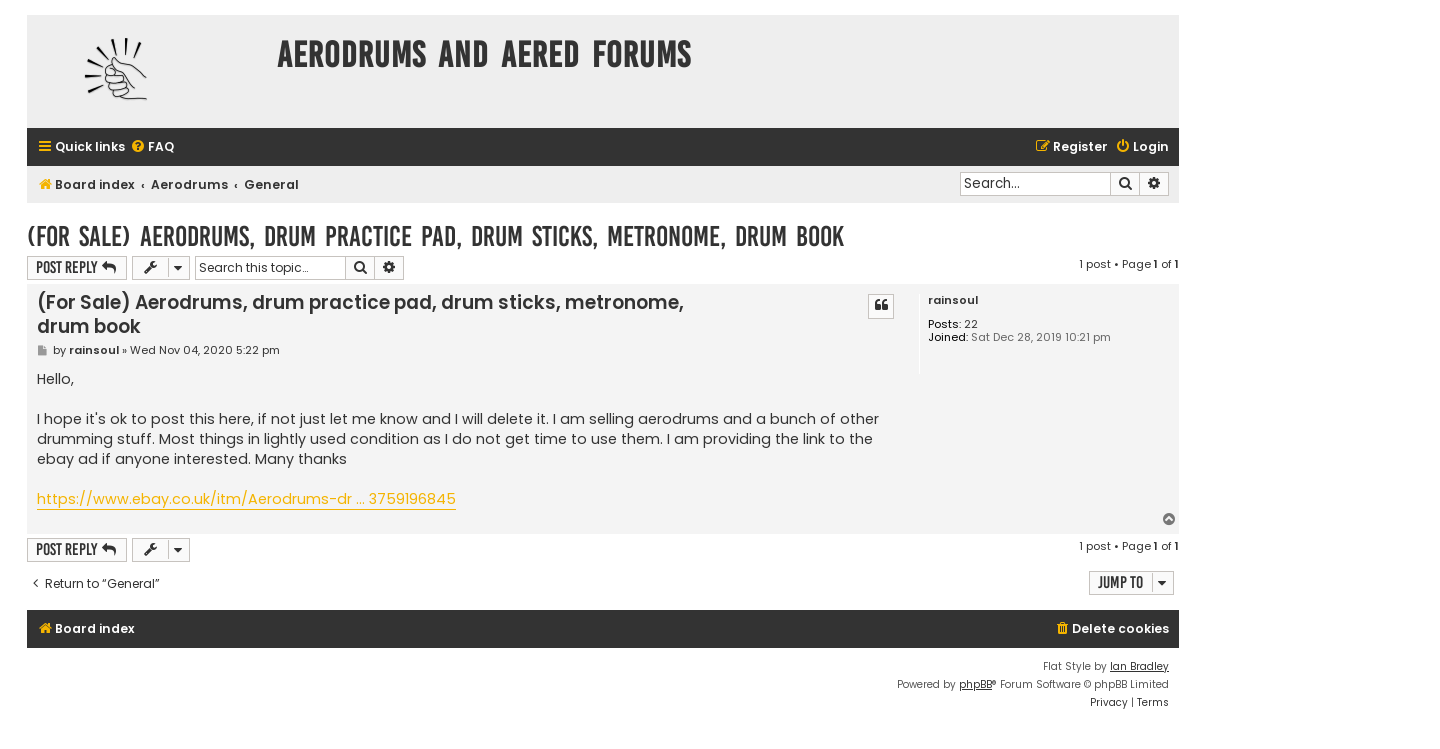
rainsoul (953, 300)
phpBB (975, 684)
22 (971, 324)
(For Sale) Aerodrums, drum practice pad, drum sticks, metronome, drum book (435, 236)
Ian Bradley (1139, 666)
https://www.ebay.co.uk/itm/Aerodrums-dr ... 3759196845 (246, 499)
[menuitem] (152, 147)
